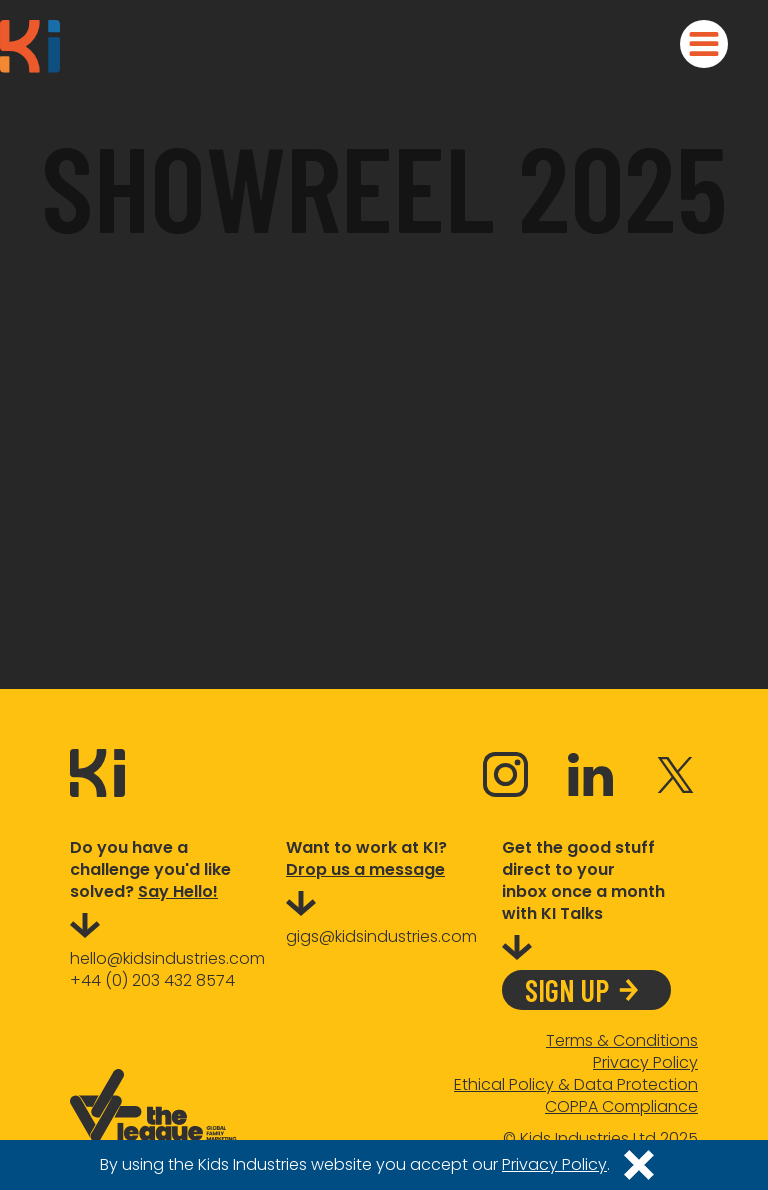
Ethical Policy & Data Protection (576, 1085)
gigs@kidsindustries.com (381, 936)
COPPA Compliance (621, 1107)
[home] (30, 46)
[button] (704, 44)
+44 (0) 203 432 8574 (152, 980)
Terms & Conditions (622, 1041)
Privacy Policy (645, 1063)
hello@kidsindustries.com (167, 958)
